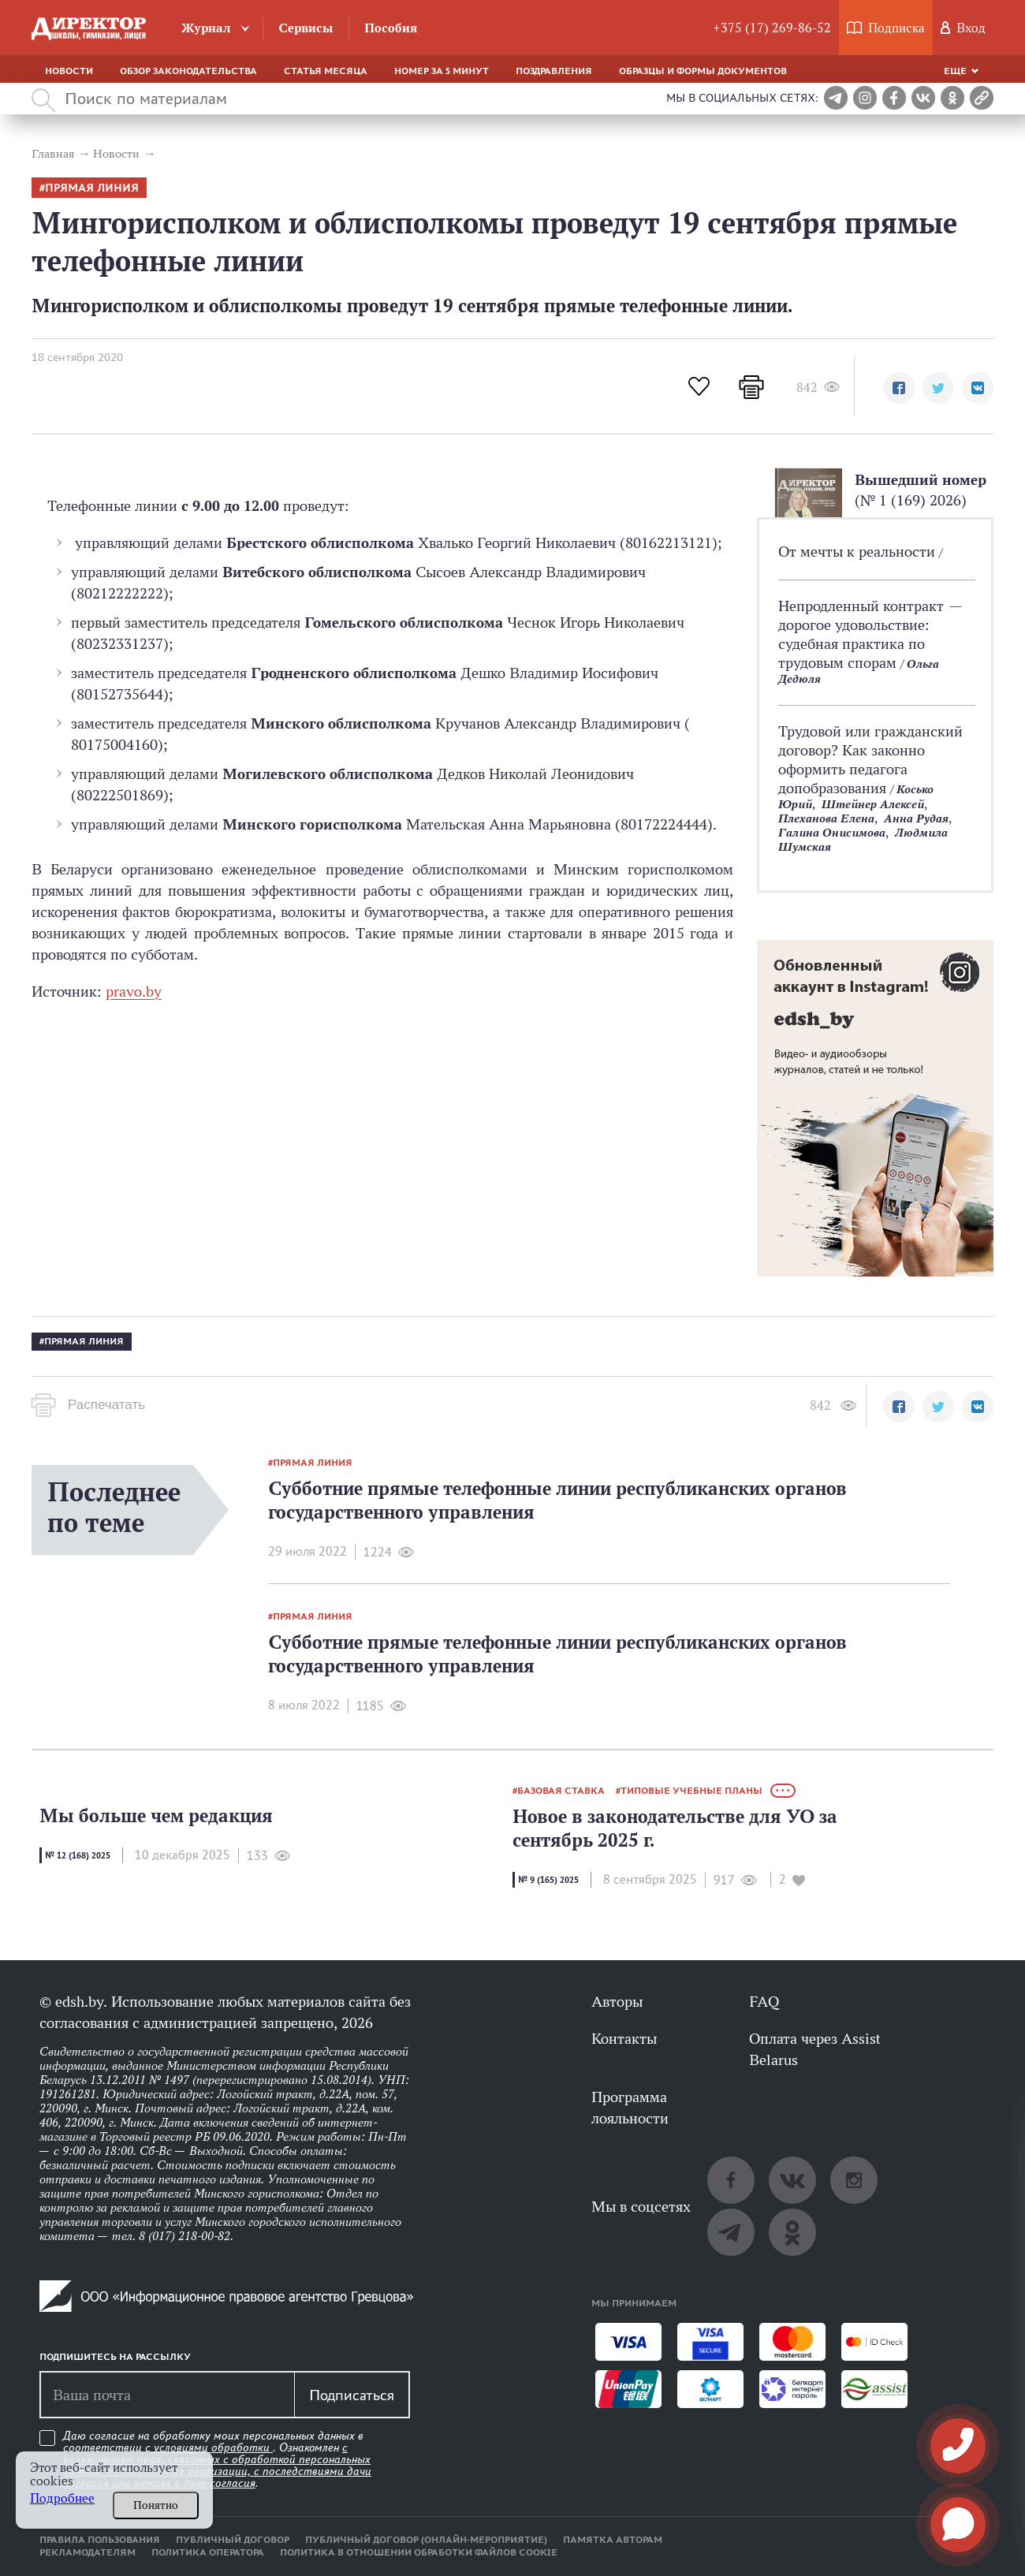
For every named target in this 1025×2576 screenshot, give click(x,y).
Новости (69, 70)
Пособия (390, 28)
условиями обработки (213, 2447)
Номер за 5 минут (441, 70)
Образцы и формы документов (703, 70)
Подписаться (351, 2394)
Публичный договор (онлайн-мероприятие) (426, 2539)
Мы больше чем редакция (156, 1815)
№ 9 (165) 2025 (548, 1879)
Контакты (624, 2038)
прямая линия (92, 188)
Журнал (206, 28)
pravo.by (134, 991)
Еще (955, 70)
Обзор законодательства (188, 70)
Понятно (155, 2505)
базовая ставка (561, 1790)
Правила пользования (99, 2539)
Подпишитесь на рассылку (115, 2357)
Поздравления (554, 70)
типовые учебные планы (691, 1790)
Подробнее (62, 2498)
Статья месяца (325, 70)
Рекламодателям (87, 2552)
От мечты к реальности (858, 551)
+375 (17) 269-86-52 (772, 28)
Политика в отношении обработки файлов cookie (418, 2552)
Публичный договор (232, 2539)
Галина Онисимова (831, 832)
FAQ (764, 2001)
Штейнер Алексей (873, 804)
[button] (899, 388)
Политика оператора (207, 2552)
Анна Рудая (916, 818)
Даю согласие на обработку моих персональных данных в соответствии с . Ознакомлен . (217, 2459)
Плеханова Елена (826, 818)
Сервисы (305, 28)
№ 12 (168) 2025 (77, 1855)
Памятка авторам (612, 2539)
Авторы (617, 2001)
